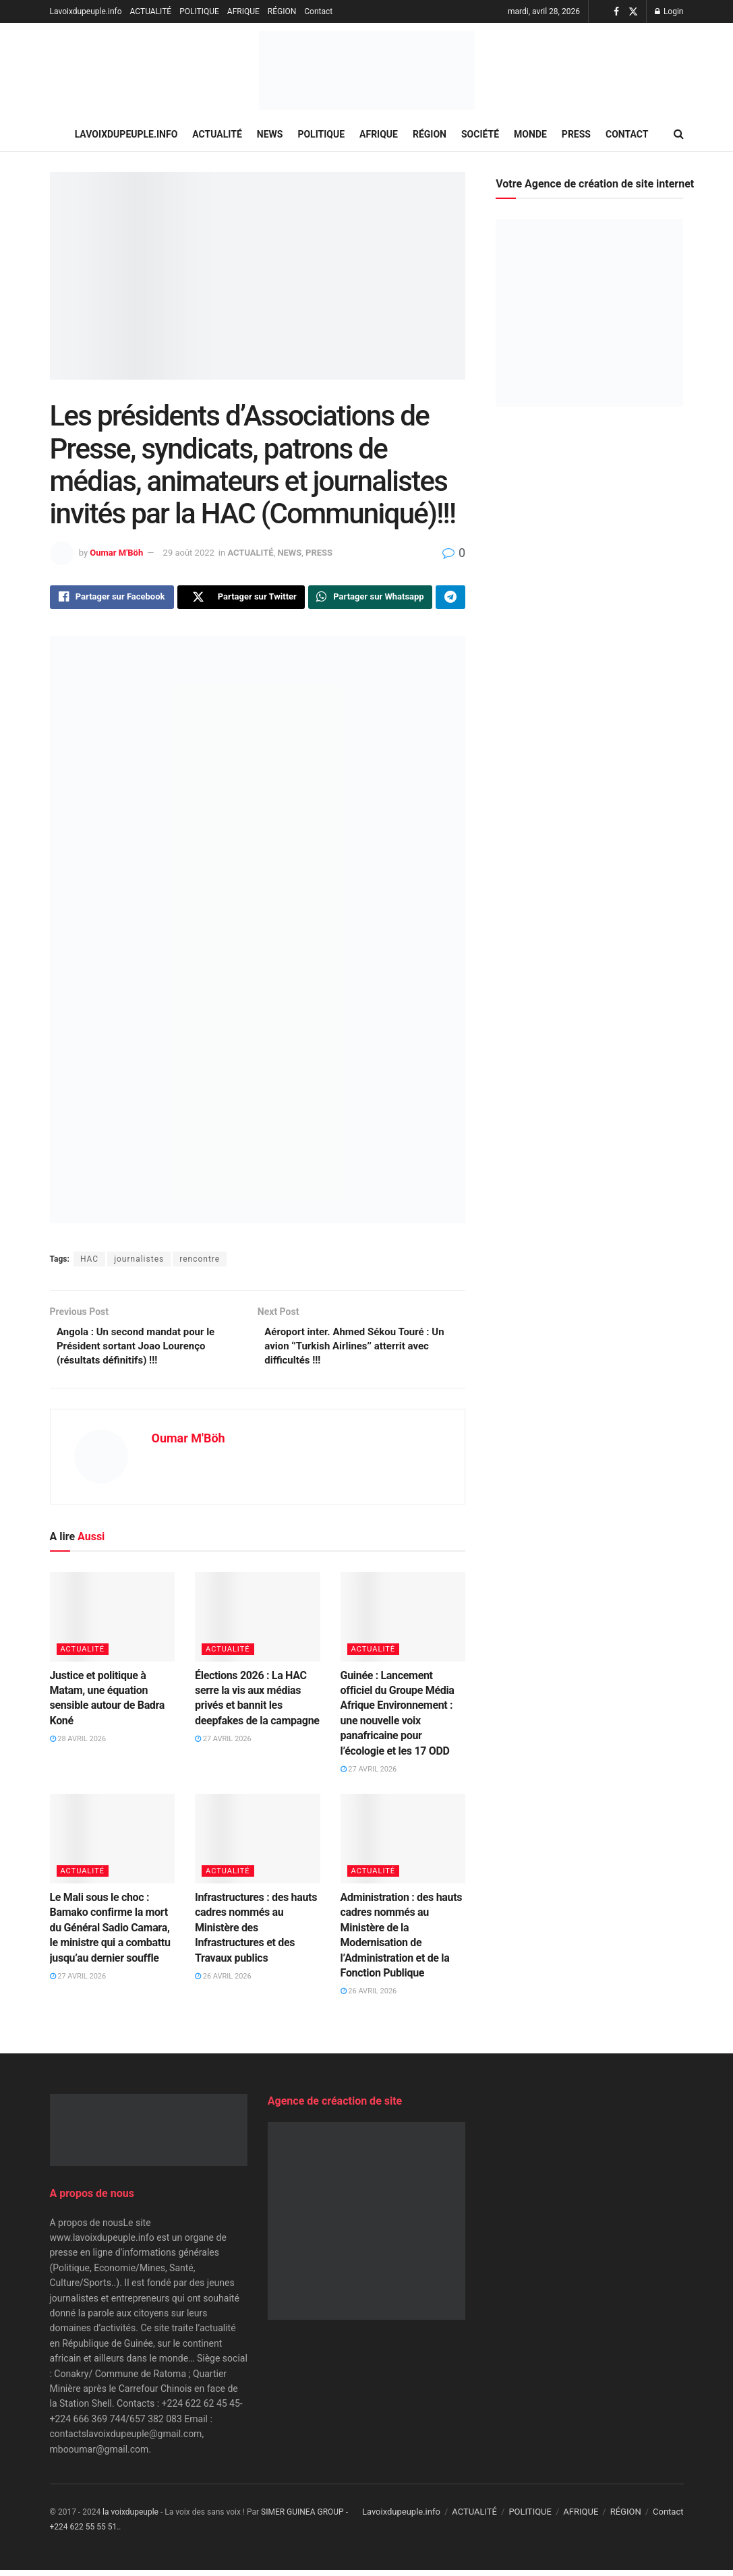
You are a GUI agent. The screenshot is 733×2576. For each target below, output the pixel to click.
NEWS (270, 134)
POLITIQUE (199, 11)
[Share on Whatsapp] (370, 598)
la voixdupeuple (130, 2518)
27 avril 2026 (223, 1745)
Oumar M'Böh (116, 553)
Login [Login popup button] (669, 11)
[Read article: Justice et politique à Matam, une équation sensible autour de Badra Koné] (112, 1623)
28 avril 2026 (78, 1745)
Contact (318, 11)
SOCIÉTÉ (480, 134)
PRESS (576, 134)
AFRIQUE (243, 11)
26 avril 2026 (223, 1982)
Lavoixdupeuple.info (86, 11)
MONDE (530, 134)
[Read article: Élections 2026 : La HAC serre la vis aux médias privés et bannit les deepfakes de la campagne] (257, 1623)
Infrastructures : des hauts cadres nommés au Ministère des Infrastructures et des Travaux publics (256, 1934)
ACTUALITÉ (151, 11)
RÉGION (282, 11)
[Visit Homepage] (367, 70)
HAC (89, 1261)
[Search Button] (679, 134)
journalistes (139, 1261)
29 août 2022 (188, 553)
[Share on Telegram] (450, 598)
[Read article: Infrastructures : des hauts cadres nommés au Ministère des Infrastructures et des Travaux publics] (257, 1845)
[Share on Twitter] (241, 598)
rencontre (199, 1261)
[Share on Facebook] (112, 598)
